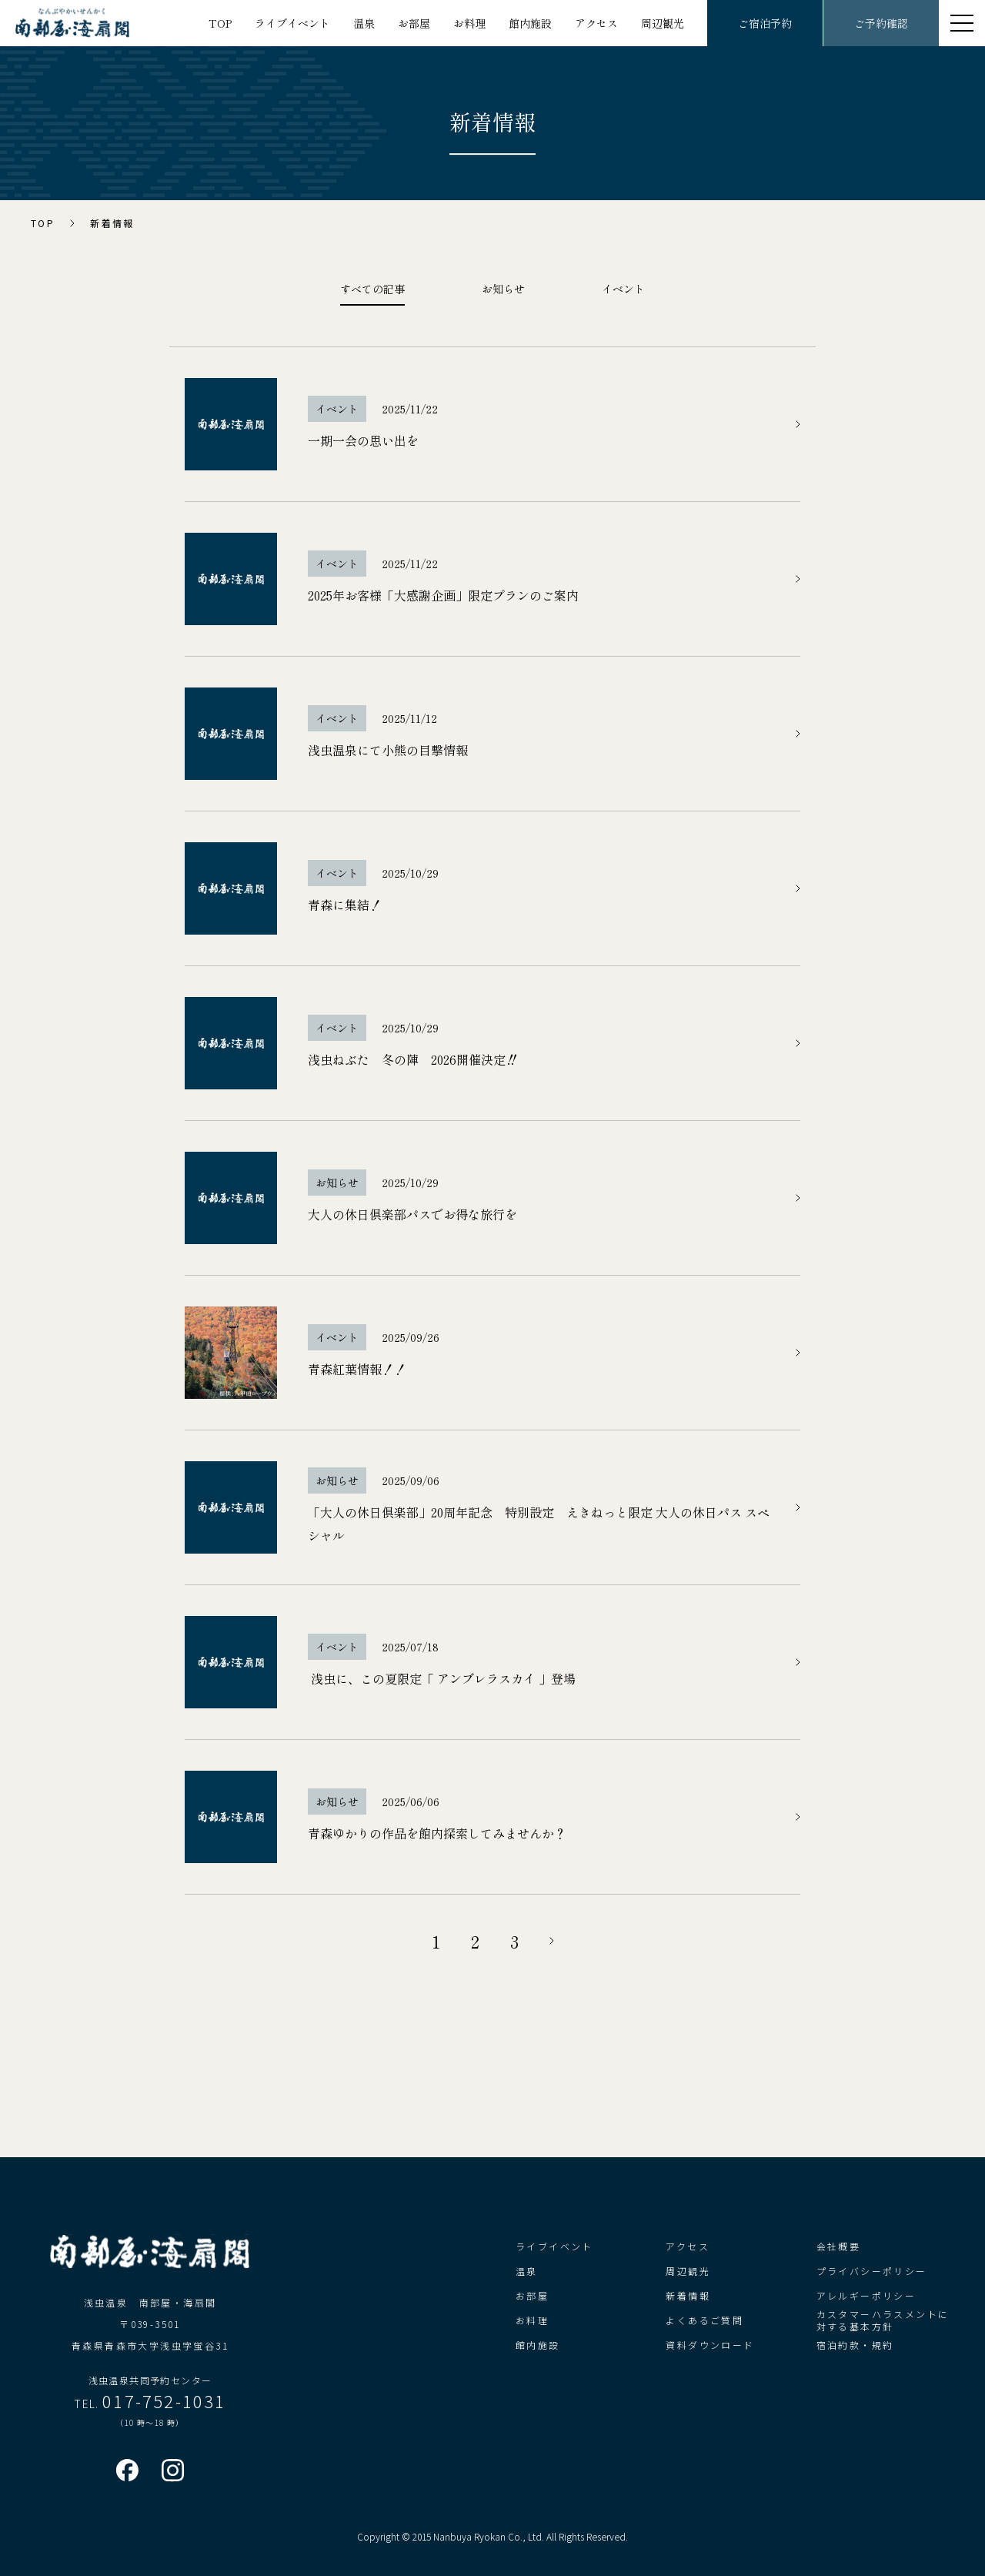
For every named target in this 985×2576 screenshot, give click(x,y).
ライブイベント (292, 23)
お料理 (469, 23)
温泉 (364, 23)
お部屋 (414, 23)
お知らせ (503, 288)
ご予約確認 (881, 23)
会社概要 (838, 2246)
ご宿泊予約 (765, 23)
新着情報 (688, 2295)
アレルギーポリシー (866, 2295)
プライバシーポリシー (871, 2270)
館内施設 (530, 23)
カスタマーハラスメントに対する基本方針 (883, 2320)
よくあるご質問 (704, 2320)
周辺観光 (662, 23)
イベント (623, 288)
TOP (220, 23)
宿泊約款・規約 (855, 2344)
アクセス (596, 23)
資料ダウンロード (710, 2344)
